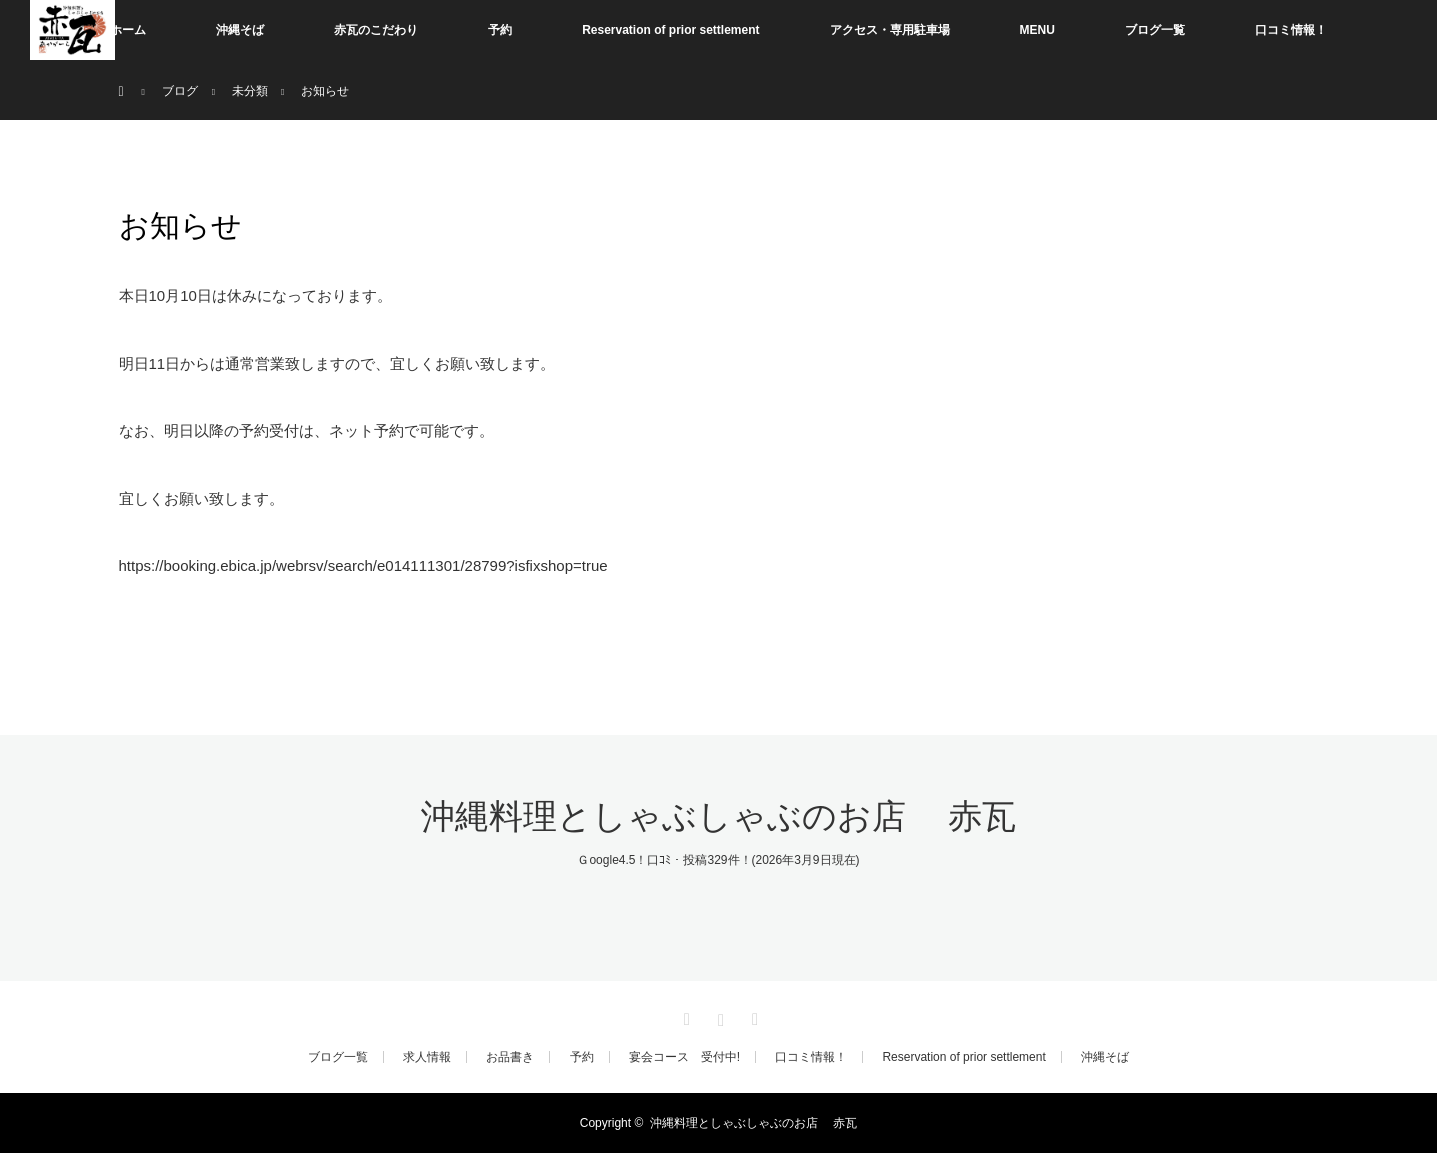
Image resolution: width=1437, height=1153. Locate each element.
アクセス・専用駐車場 (890, 30)
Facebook (684, 1016)
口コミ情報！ (1291, 30)
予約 (500, 30)
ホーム (128, 30)
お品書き (510, 1057)
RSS (753, 1016)
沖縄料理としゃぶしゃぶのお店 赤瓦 (719, 816)
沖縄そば (240, 30)
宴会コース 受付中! (684, 1057)
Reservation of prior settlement (670, 30)
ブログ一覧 (1155, 30)
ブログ (180, 91)
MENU (1037, 30)
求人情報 (427, 1057)
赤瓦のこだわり (376, 30)
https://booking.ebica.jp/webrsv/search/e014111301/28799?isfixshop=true (363, 565)
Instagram (719, 1016)
